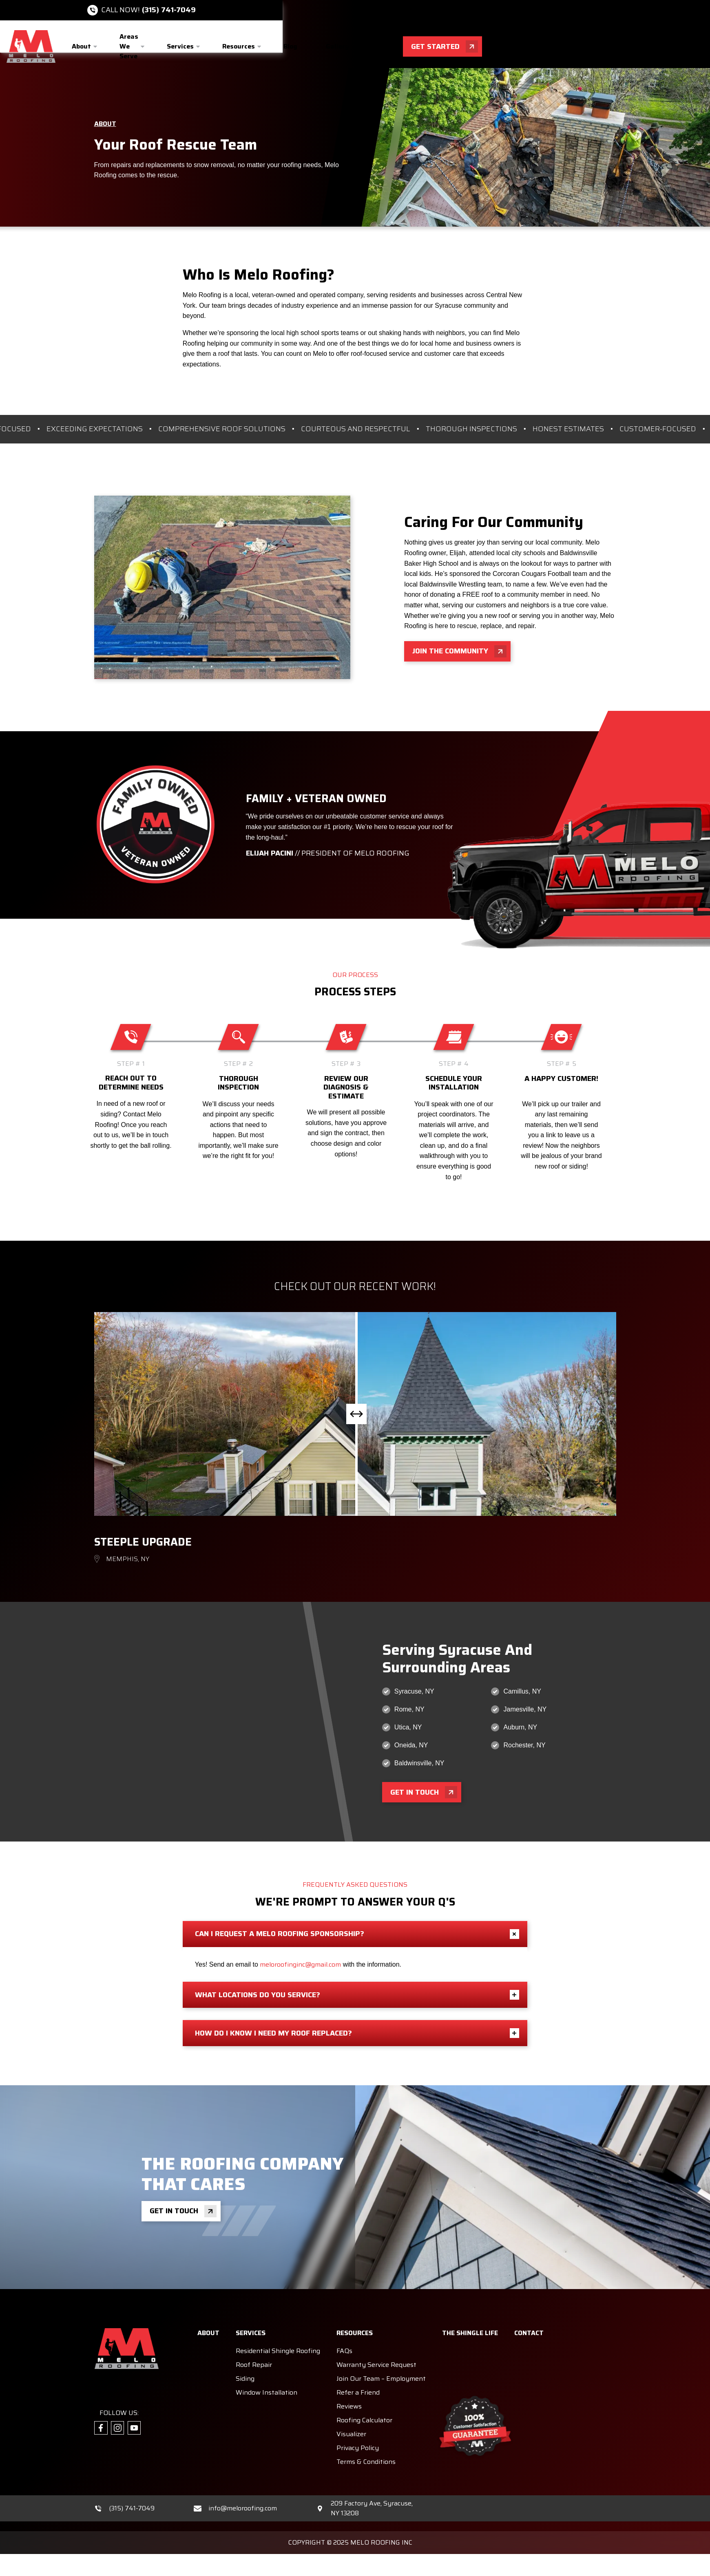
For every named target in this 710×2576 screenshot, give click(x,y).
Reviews (349, 2380)
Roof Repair (254, 2338)
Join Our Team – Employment (381, 2352)
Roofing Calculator (364, 2394)
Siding (245, 2352)
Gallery (337, 46)
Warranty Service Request (376, 2338)
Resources (238, 46)
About (81, 46)
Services (180, 46)
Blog (290, 46)
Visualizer (351, 2407)
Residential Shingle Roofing (278, 2324)
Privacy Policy (357, 2421)
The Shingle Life (470, 2306)
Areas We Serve (128, 46)
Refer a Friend (358, 2366)
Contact (390, 46)
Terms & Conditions (366, 2435)
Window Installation (266, 2366)
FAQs (344, 2324)
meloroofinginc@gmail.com (300, 1937)
